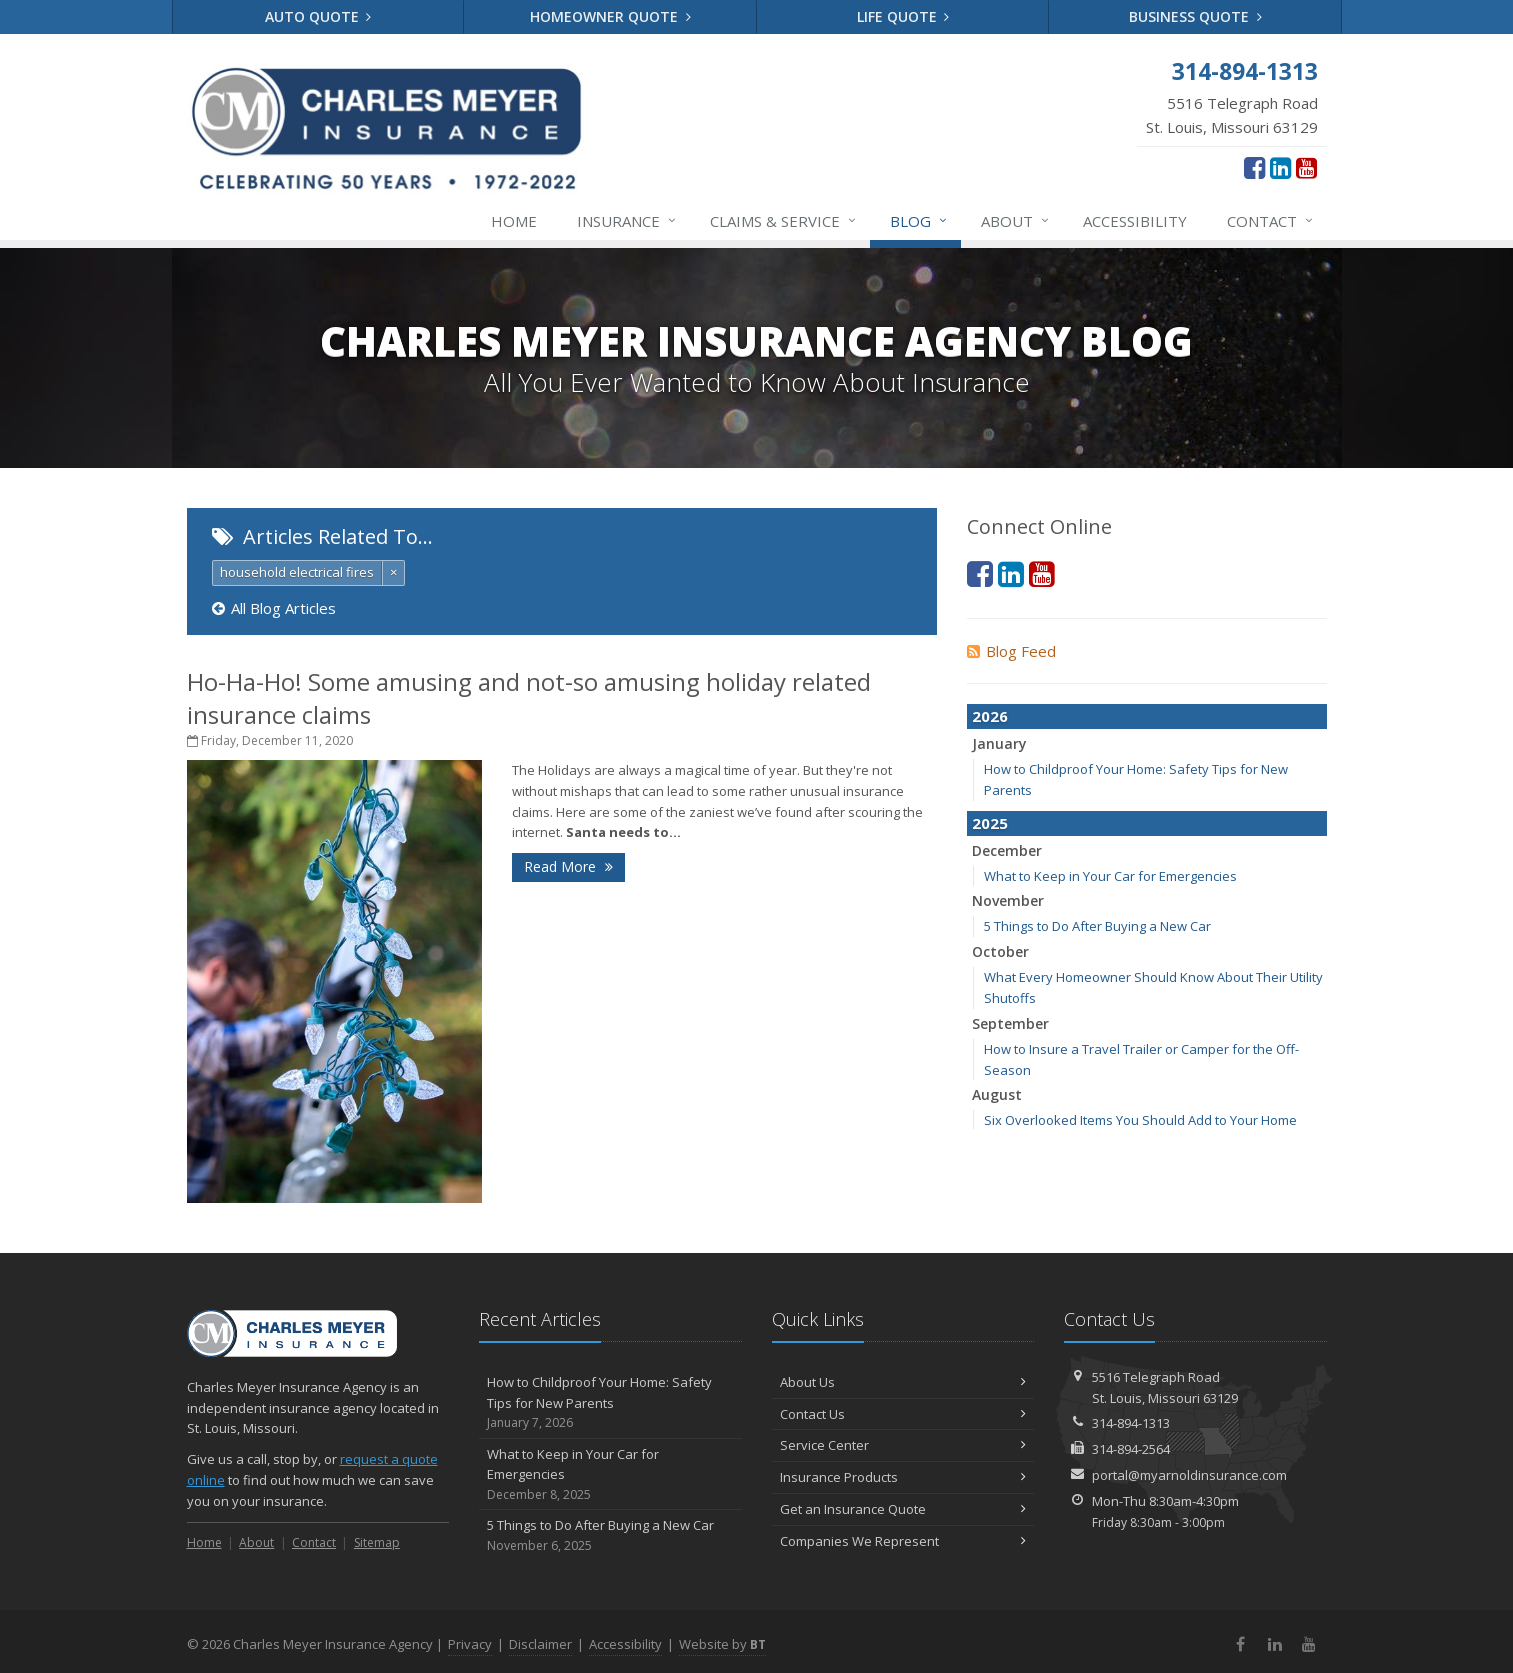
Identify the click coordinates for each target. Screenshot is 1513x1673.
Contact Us (903, 1414)
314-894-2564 (1131, 1449)
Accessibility (1135, 221)
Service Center (903, 1445)
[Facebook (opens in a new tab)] (1254, 167)
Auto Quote (318, 16)
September (1010, 1023)
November (1008, 900)
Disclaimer (540, 1644)
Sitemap (377, 1542)
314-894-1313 (1131, 1423)
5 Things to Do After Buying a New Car (1097, 926)
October (1000, 951)
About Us (903, 1382)
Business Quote (1195, 16)
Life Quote (903, 16)
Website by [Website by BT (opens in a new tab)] (722, 1644)
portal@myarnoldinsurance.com (1189, 1475)
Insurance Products (903, 1477)
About (1016, 221)
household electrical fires (297, 572)
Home (514, 221)
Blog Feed (1011, 651)
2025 (990, 823)
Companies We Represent (903, 1541)
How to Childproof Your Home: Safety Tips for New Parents (610, 1403)
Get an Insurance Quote (903, 1509)
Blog (919, 221)
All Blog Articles (274, 608)
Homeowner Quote (610, 16)
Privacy (470, 1644)
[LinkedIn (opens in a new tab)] (1280, 167)
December (1007, 850)
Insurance (627, 221)
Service (784, 221)
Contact (1271, 221)
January (999, 743)
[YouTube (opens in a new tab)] (1306, 167)
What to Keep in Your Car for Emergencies (1110, 876)
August (997, 1094)
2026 (990, 716)
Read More (568, 866)
